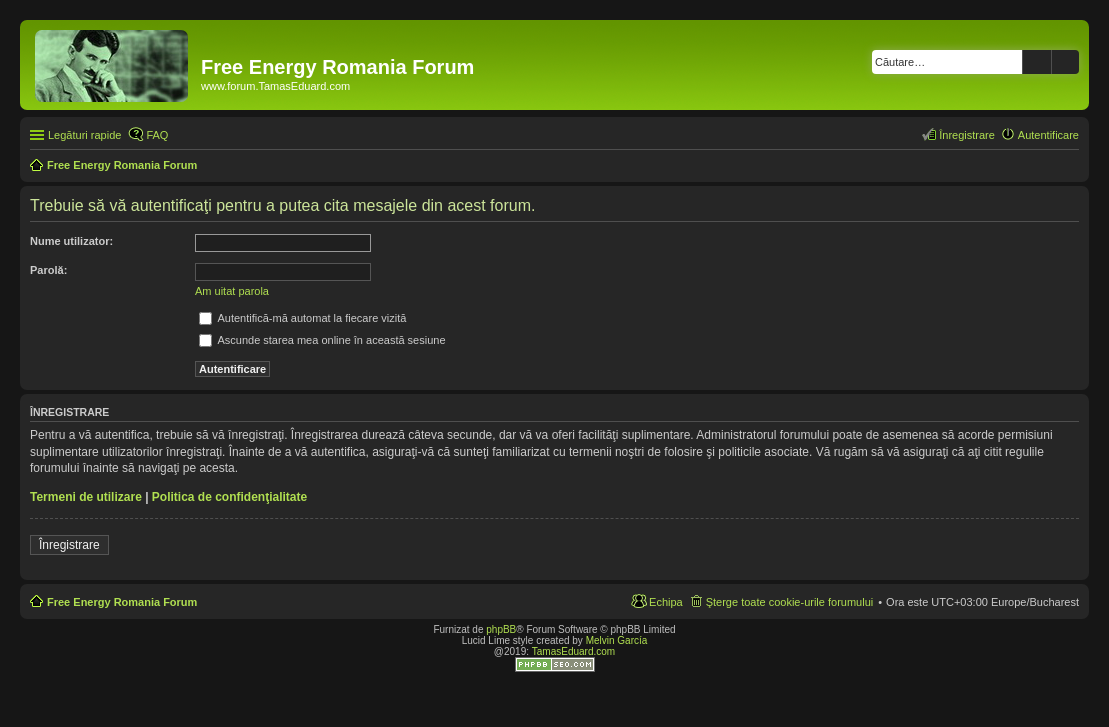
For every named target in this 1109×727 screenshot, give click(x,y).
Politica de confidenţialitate (229, 497)
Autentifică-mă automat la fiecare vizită (302, 318)
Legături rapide (84, 135)
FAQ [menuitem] (157, 135)
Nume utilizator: (71, 241)
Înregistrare (69, 545)
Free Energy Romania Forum (122, 602)
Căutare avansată (1065, 62)
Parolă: (48, 270)
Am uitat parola (232, 291)
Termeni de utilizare (86, 497)
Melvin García (617, 640)
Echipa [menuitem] (666, 602)
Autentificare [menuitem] (1048, 135)
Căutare (1037, 62)
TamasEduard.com (573, 651)
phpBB (501, 629)
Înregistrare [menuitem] (967, 135)
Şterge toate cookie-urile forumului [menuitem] (790, 602)
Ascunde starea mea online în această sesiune (322, 340)
